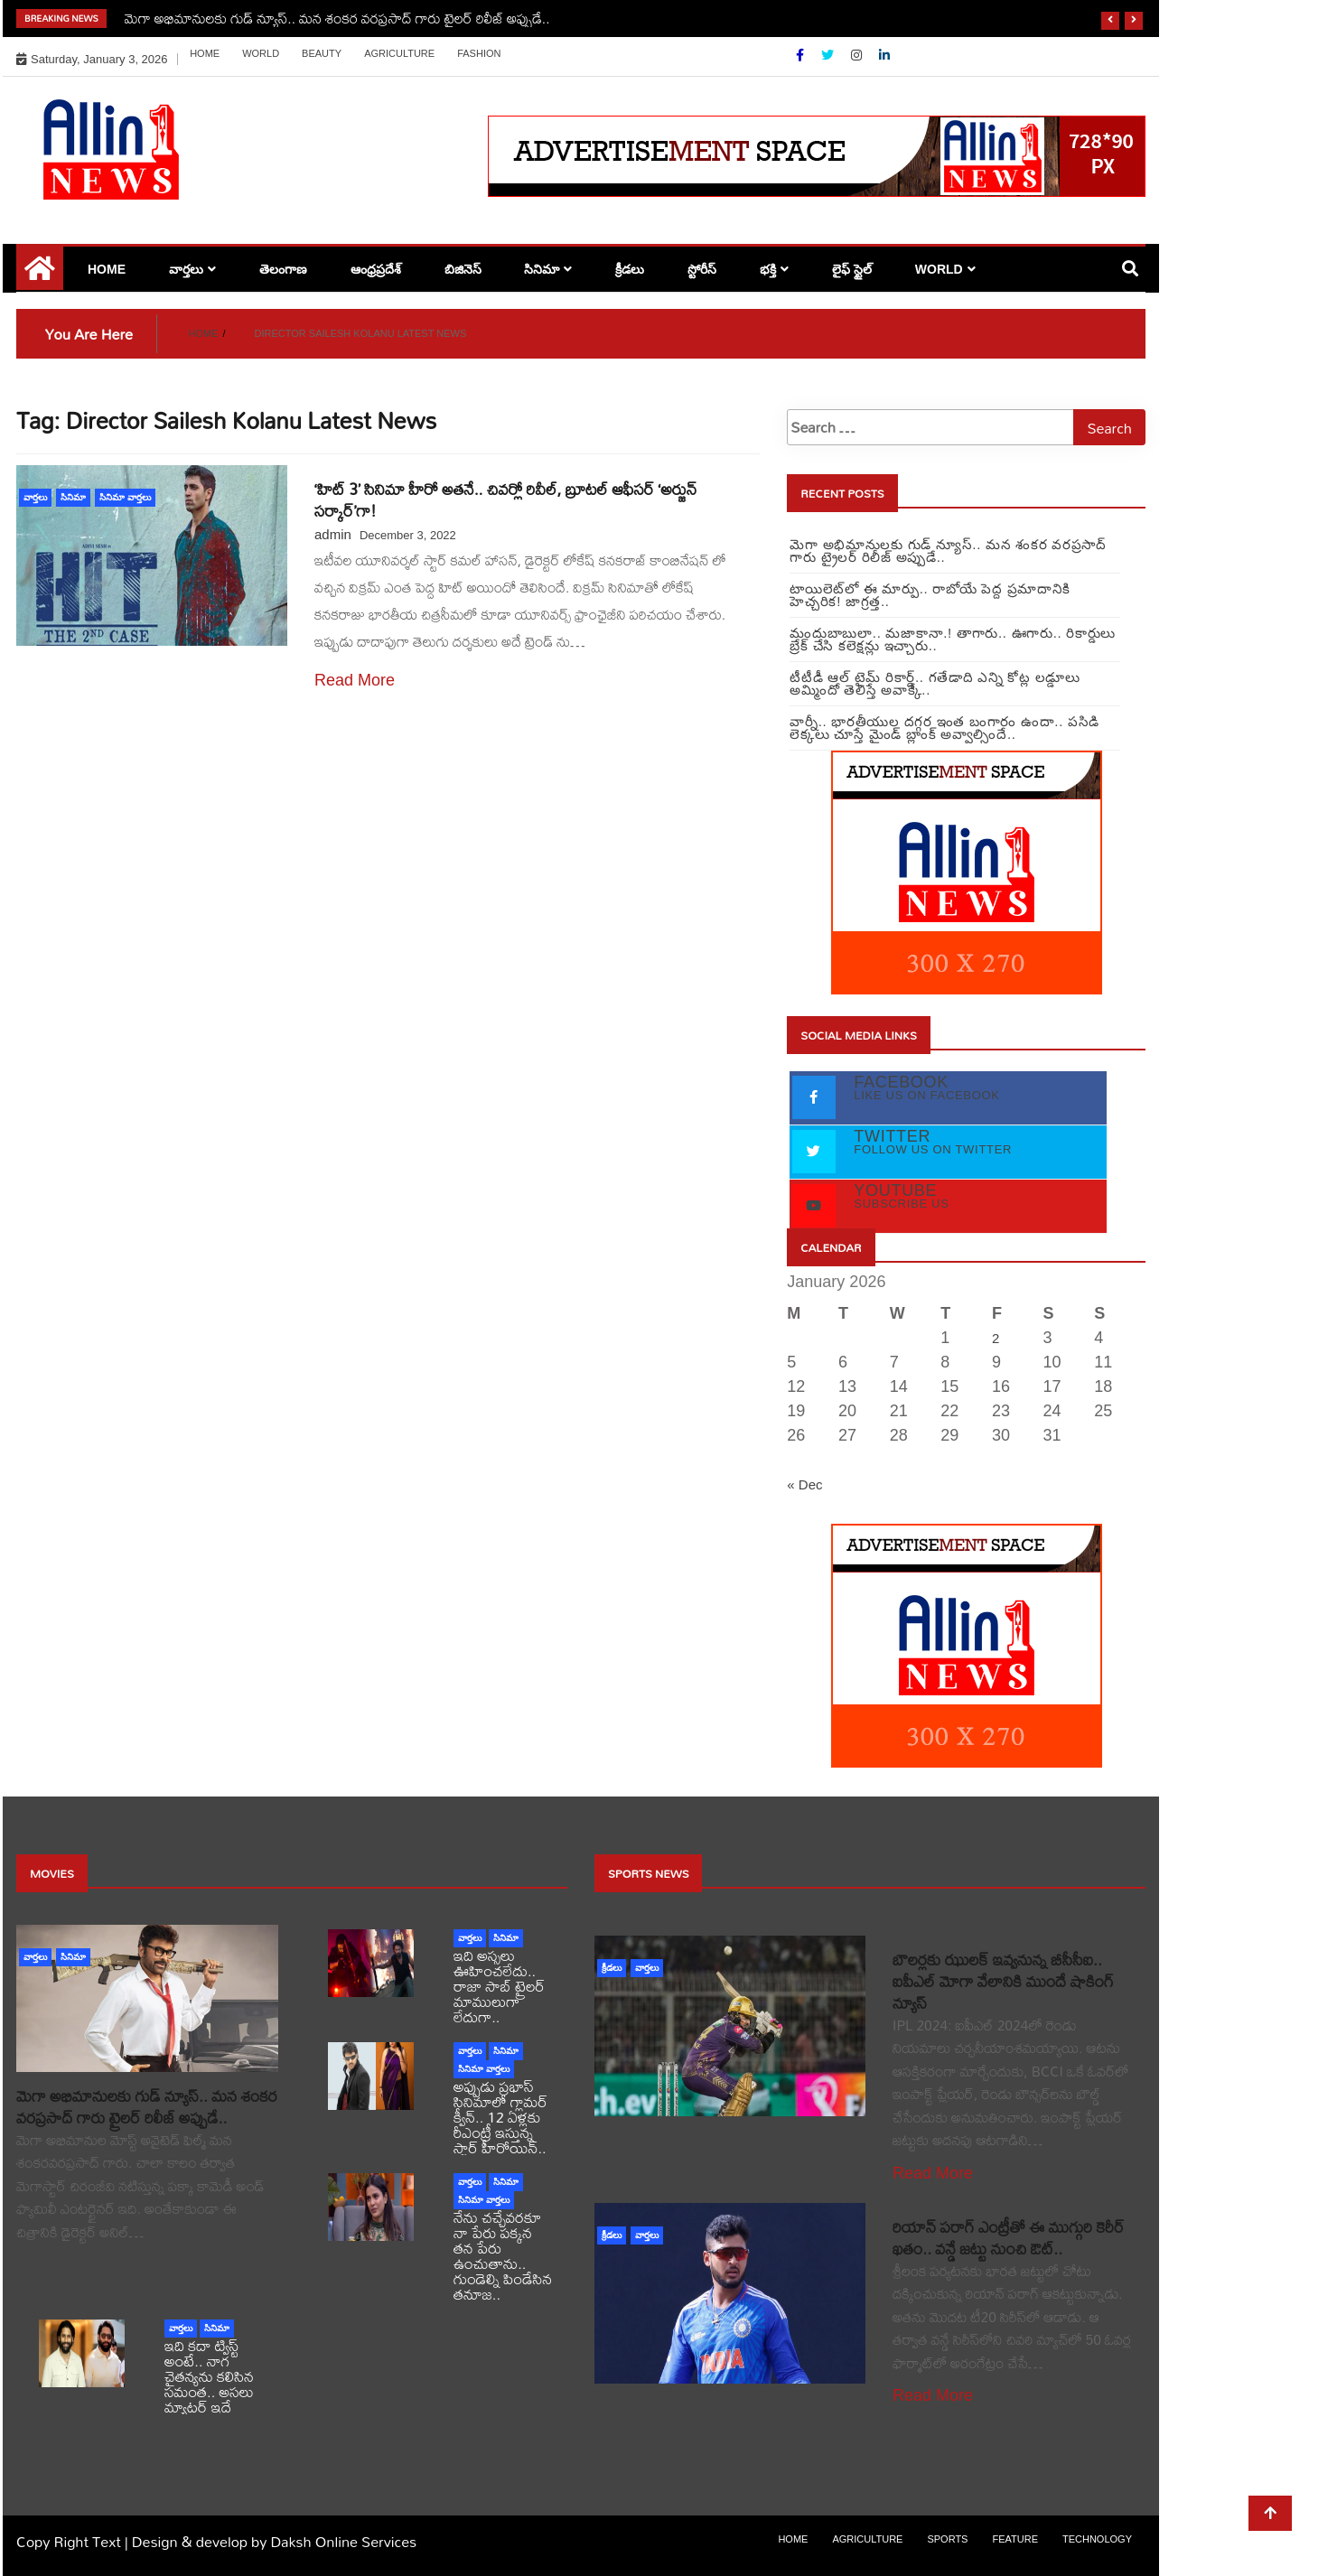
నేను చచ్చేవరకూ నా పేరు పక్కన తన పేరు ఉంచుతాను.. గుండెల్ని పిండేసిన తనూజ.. (502, 2255)
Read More (354, 680)
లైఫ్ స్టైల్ (852, 269)
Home (205, 53)
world (260, 53)
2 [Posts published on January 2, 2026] (995, 1338)
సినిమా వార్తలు (125, 497)
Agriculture (399, 53)
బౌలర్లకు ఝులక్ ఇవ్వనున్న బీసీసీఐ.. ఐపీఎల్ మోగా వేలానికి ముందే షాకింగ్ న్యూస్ (1003, 1981)
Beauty (321, 53)
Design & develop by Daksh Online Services (274, 2541)
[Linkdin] (884, 55)
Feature (1015, 2539)
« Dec (804, 1484)
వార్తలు (186, 269)
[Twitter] (829, 55)
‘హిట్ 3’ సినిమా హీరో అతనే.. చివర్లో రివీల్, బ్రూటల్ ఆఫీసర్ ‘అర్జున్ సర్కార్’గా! (505, 500)
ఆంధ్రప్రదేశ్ (376, 269)
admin (332, 534)
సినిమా (541, 269)
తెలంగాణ (283, 269)
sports (947, 2539)
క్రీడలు (629, 269)
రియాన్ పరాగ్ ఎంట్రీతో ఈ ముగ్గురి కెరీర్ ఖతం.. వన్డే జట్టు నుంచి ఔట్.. (1009, 2237)
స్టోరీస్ (701, 269)
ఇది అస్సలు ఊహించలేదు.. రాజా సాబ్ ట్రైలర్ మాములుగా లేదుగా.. (499, 1985)
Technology (1097, 2539)
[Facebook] (802, 55)
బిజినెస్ (463, 269)
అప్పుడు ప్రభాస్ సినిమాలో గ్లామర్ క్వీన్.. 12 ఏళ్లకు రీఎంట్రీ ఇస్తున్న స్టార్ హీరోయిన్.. (500, 2116)
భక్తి (768, 269)
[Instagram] (858, 55)
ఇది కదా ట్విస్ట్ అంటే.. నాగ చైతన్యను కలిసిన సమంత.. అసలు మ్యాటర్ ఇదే (209, 2376)
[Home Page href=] (39, 274)
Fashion (478, 53)
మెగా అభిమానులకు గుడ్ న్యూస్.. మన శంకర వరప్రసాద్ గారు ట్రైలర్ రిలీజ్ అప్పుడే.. (337, 18)
